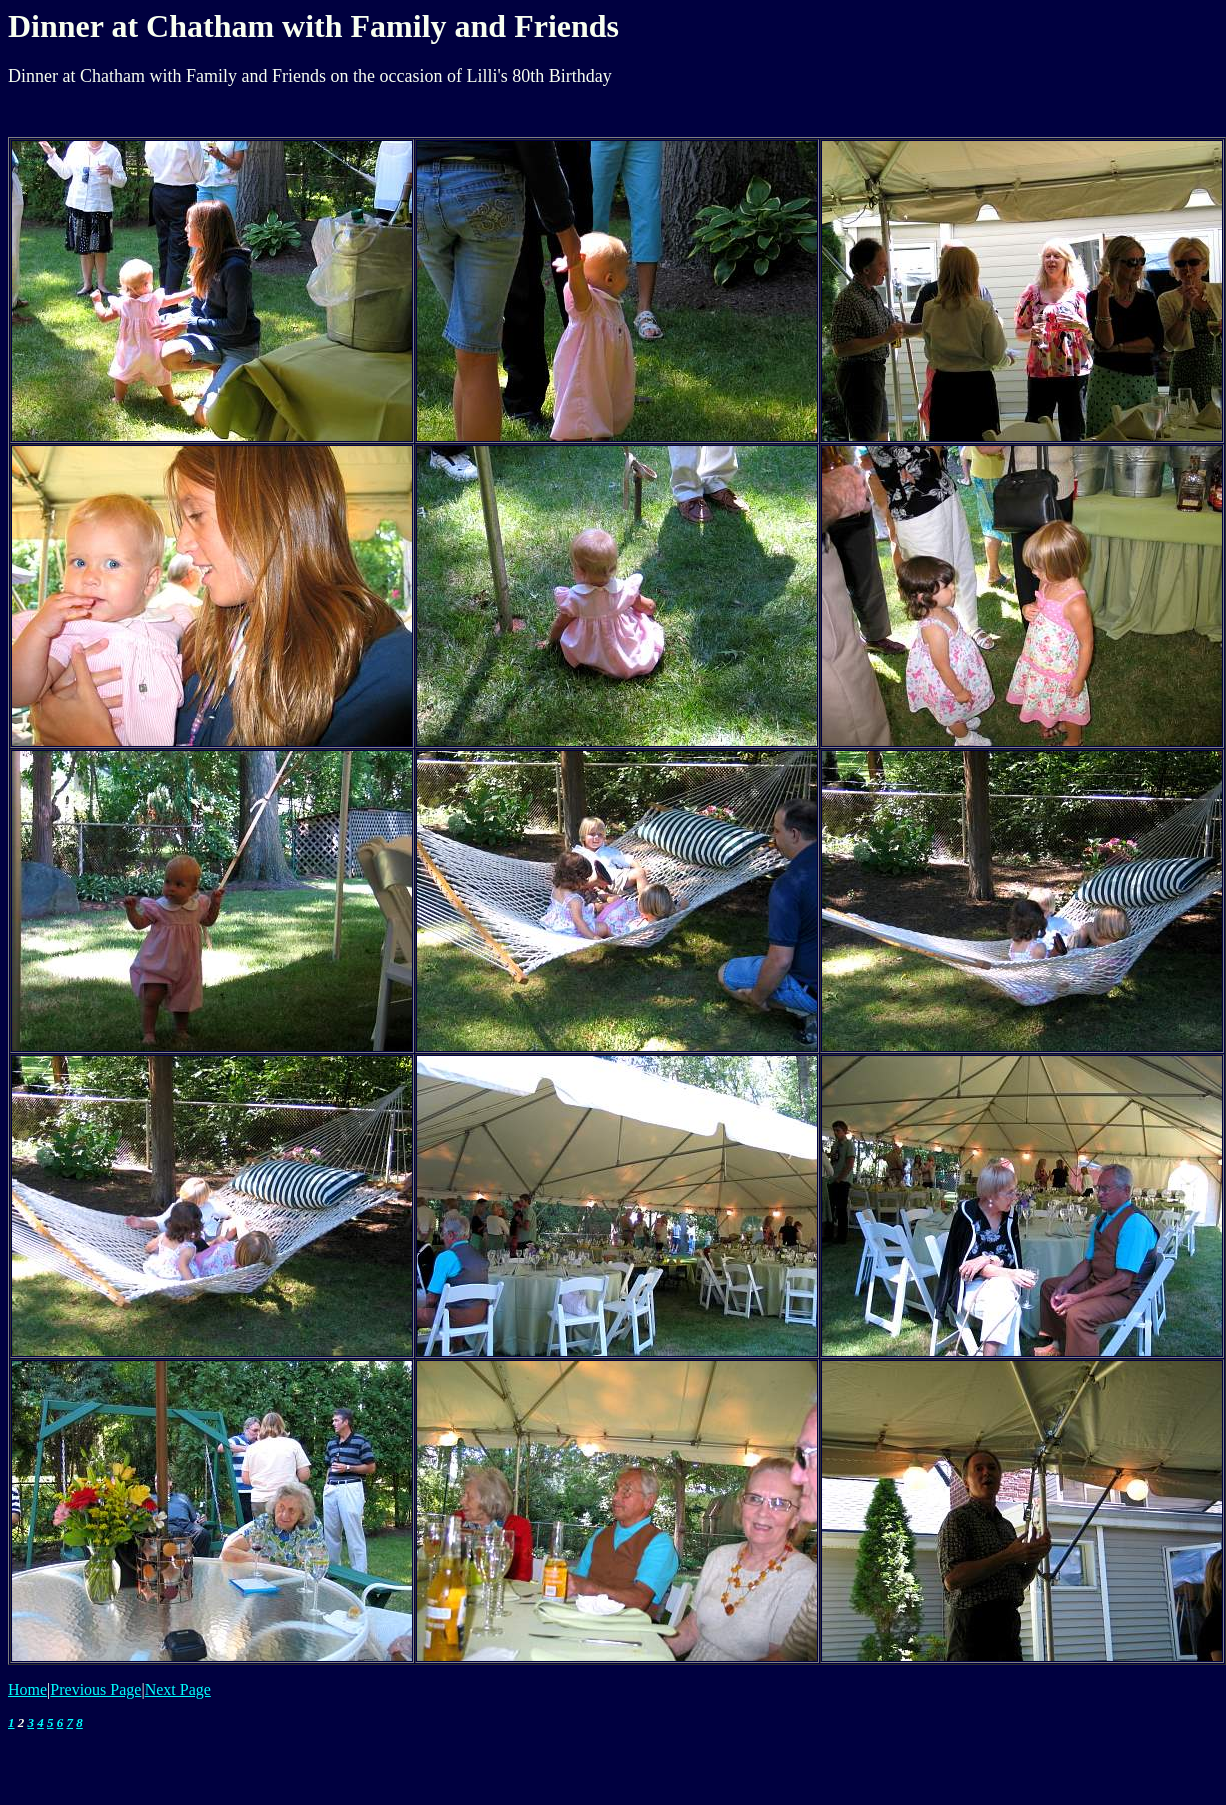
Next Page (178, 1689)
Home (27, 1689)
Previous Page (95, 1689)
